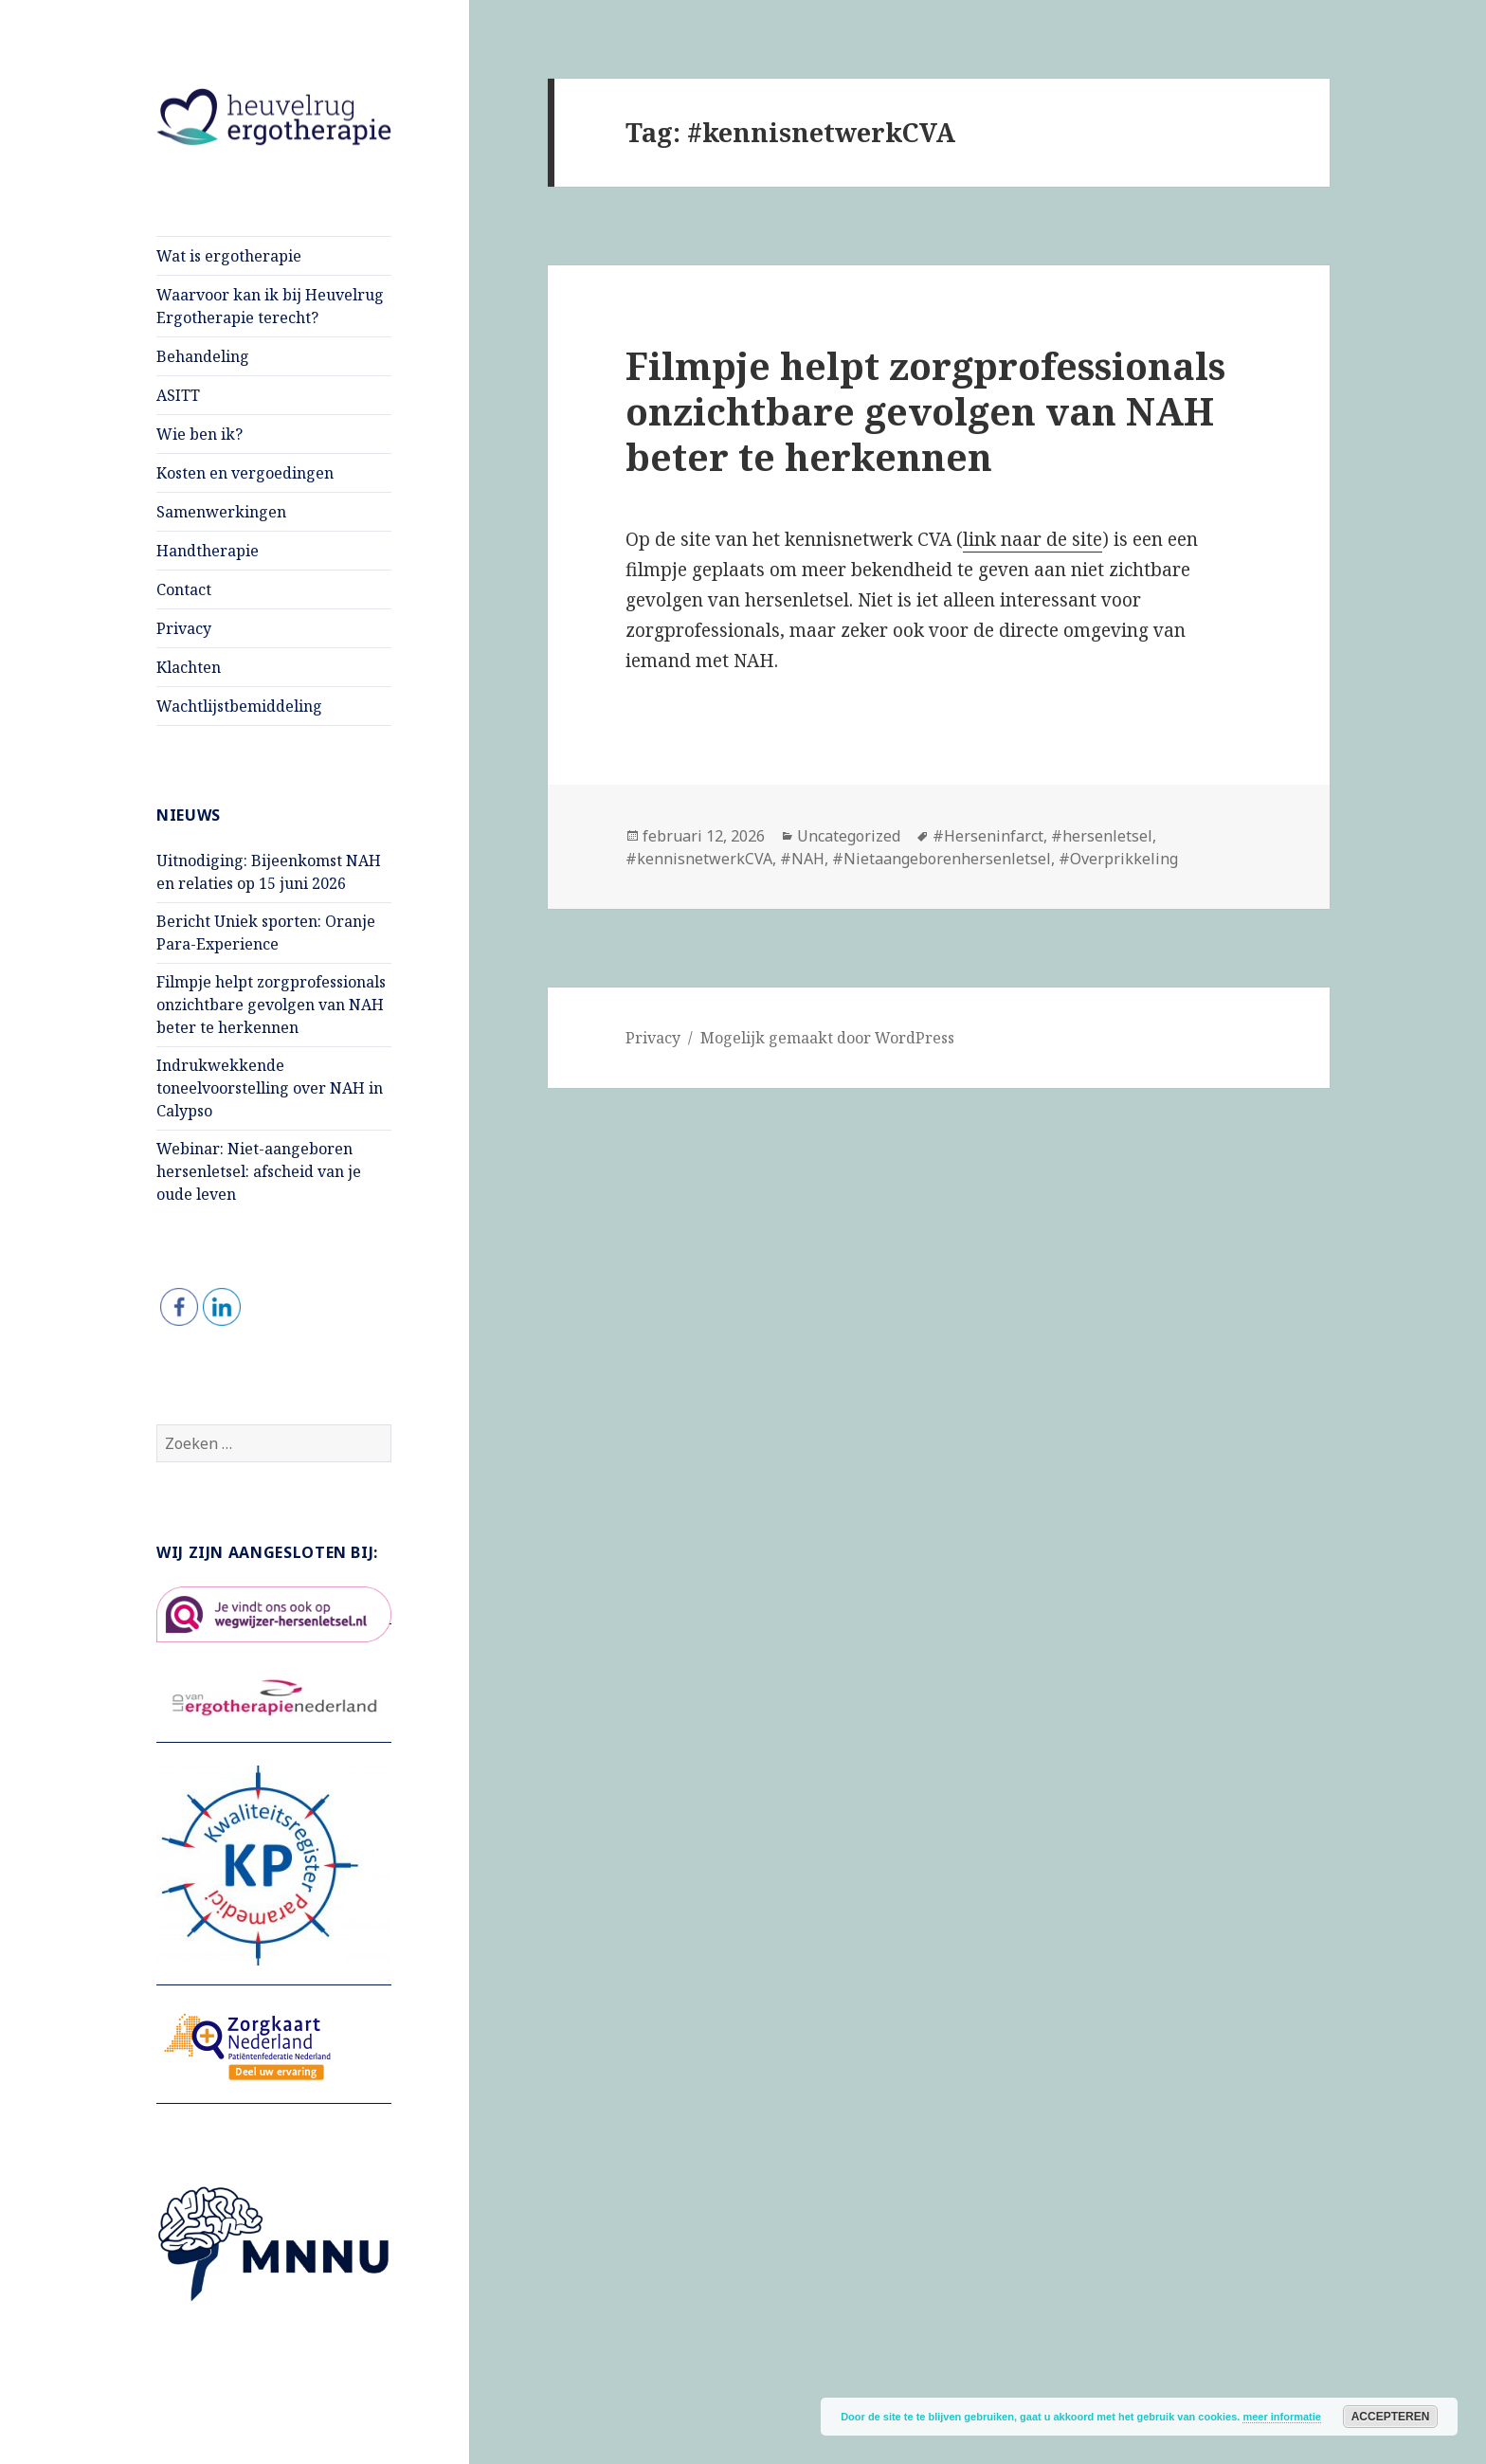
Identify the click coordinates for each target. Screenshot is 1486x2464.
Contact (183, 589)
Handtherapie (207, 550)
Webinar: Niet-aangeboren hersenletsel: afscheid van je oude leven (258, 1171)
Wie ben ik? (199, 434)
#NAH (802, 858)
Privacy (183, 628)
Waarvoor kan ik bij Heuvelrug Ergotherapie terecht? (270, 306)
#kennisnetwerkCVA (698, 858)
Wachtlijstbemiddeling (239, 706)
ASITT (178, 395)
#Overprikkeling (1118, 858)
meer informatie (1281, 2416)
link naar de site (1032, 539)
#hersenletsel (1101, 835)
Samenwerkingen (221, 511)
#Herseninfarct (988, 835)
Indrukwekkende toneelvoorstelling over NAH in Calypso (269, 1088)
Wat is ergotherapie (228, 255)
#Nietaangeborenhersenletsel (941, 858)
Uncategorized (848, 835)
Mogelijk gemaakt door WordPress (827, 1037)
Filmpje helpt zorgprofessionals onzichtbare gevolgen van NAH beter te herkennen (271, 1004)
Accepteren (1390, 2416)
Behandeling (202, 356)
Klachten (188, 667)
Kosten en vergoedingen (245, 472)
